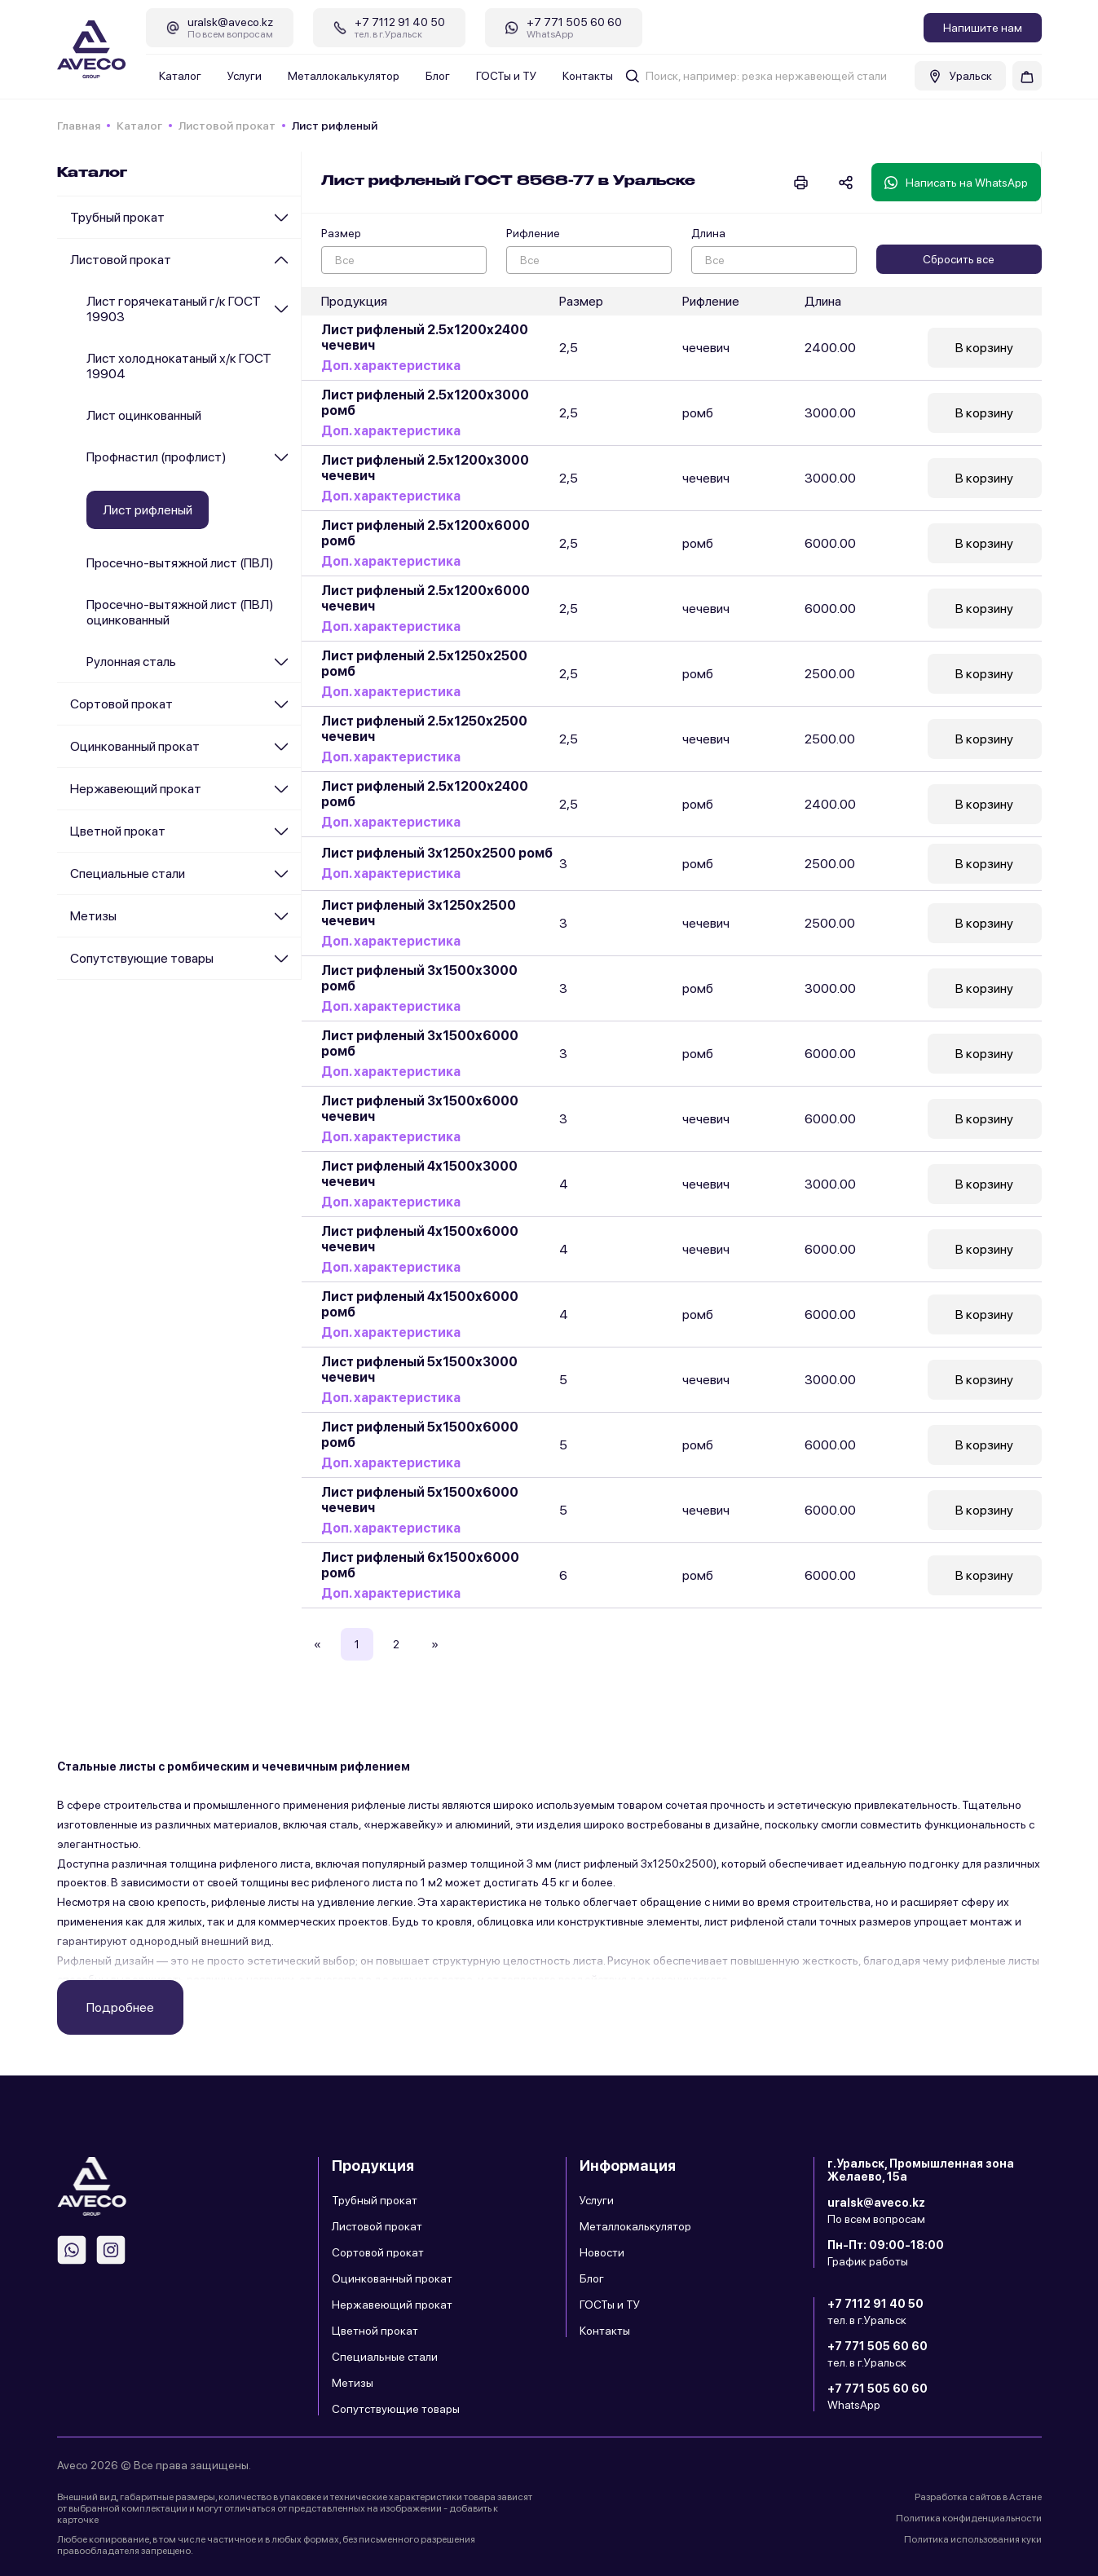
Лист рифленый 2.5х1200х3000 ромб (425, 402)
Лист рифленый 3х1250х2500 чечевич (418, 913)
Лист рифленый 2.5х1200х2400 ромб (424, 794)
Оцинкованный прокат (135, 746)
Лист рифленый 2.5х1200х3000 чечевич (425, 467)
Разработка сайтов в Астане (978, 2497)
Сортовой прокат (121, 704)
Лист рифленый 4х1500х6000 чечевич (419, 1239)
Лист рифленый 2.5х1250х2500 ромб (424, 663)
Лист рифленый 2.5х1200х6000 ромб (425, 533)
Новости (602, 2252)
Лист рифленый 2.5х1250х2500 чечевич (424, 728)
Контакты (587, 75)
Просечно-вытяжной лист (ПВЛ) (180, 563)
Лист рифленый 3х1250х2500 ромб (437, 854)
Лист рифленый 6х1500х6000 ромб (420, 1565)
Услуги (244, 75)
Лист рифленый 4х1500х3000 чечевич (419, 1173)
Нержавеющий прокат (135, 788)
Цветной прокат (117, 831)
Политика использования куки (973, 2539)
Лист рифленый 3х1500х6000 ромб (419, 1043)
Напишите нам (982, 27)
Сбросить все (958, 259)
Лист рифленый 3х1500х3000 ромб (419, 978)
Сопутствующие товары (142, 958)
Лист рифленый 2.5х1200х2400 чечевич (424, 337)
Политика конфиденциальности (969, 2518)
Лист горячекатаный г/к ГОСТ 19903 (173, 308)
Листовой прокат (227, 125)
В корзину (984, 347)
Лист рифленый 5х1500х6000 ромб (419, 1434)
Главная (78, 125)
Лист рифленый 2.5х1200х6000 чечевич (425, 598)
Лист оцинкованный (143, 415)
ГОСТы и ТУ (506, 75)
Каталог (180, 75)
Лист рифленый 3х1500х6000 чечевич (419, 1108)
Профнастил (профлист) (156, 457)
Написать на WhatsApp (956, 182)
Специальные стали (127, 873)
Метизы (93, 916)
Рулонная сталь (131, 661)
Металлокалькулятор (343, 75)
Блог (438, 75)
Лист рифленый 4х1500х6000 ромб (419, 1304)
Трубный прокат (117, 217)
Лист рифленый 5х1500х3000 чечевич (419, 1369)
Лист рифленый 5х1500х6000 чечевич (419, 1499)
